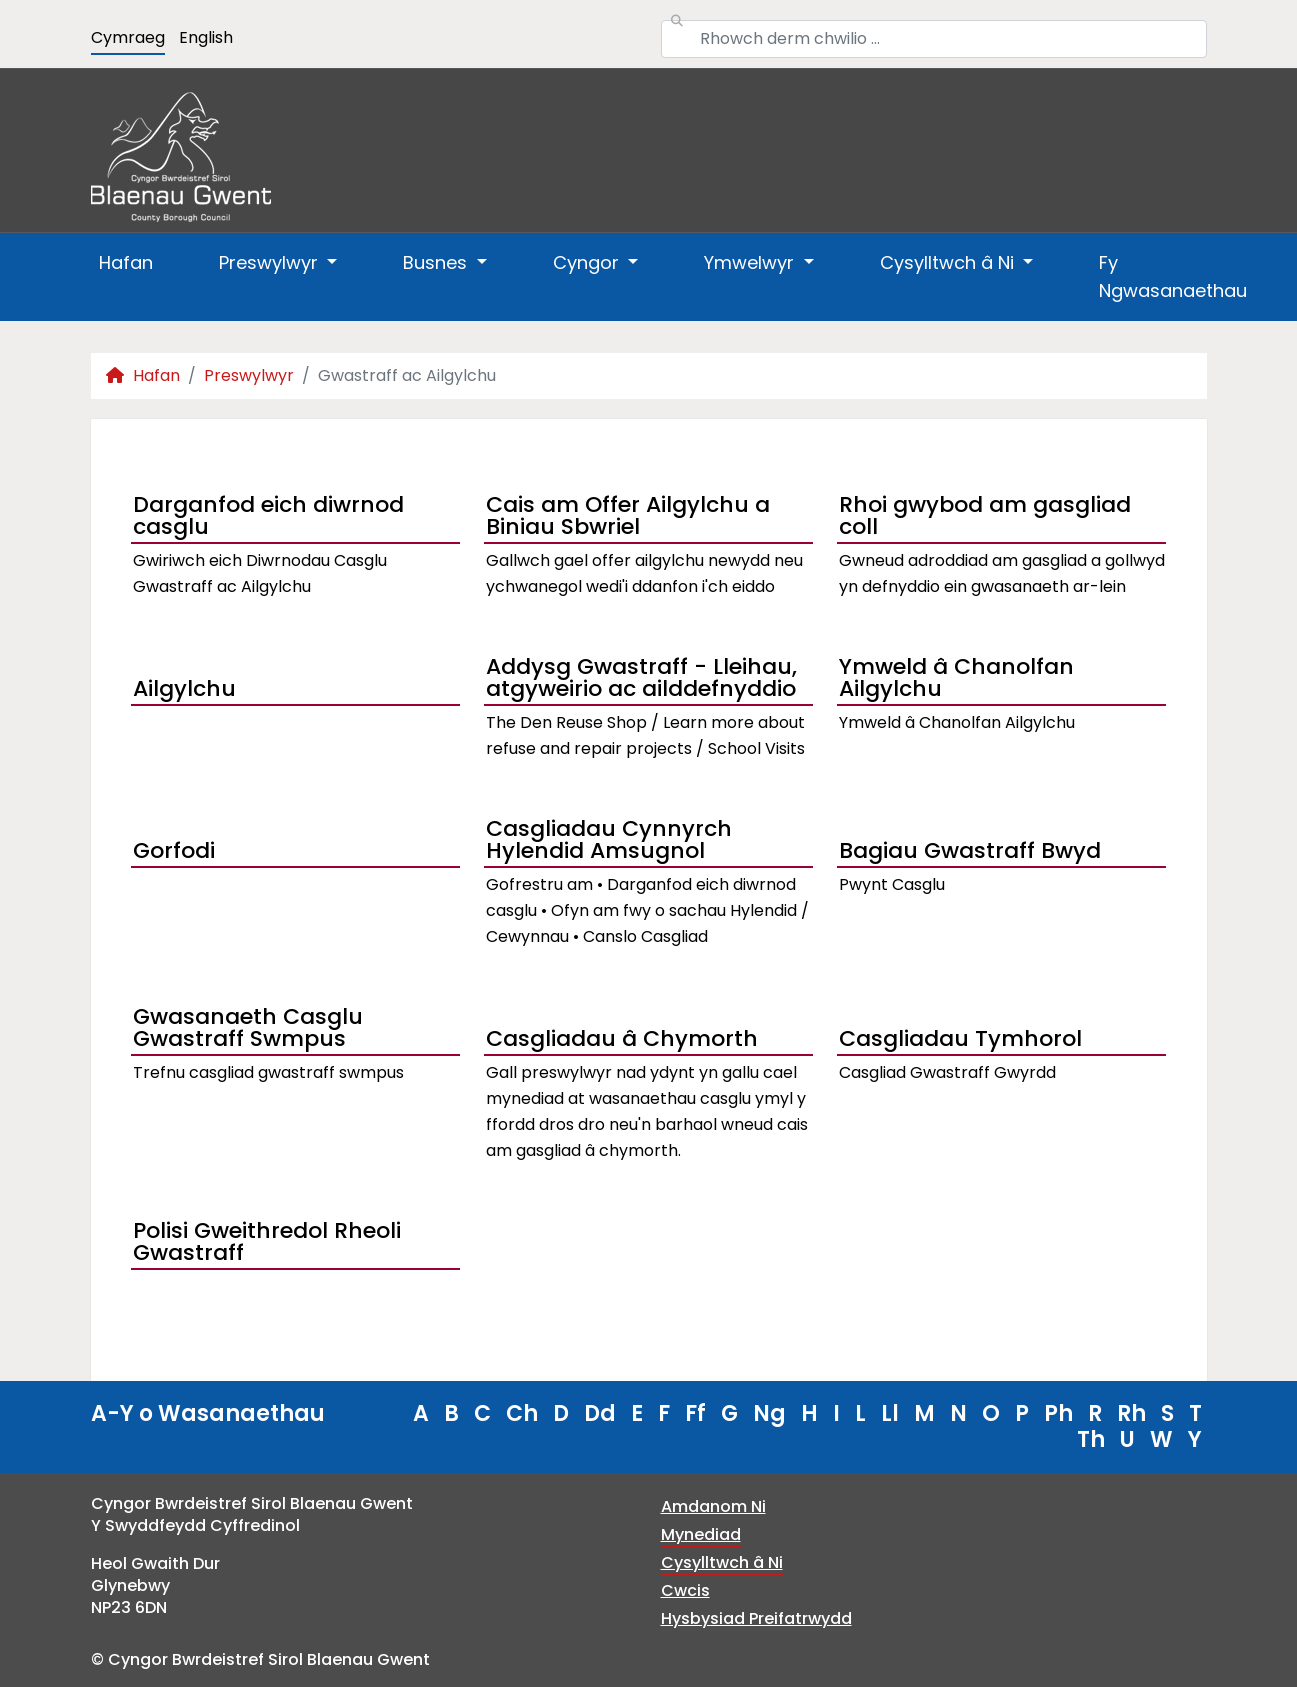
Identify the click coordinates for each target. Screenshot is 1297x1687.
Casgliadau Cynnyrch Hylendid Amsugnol (609, 842)
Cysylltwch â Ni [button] (949, 262)
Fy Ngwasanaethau (1173, 276)
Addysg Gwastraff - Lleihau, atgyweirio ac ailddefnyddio (641, 680)
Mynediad (701, 1534)
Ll (890, 1413)
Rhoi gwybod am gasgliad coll (985, 518)
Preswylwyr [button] (271, 262)
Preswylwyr (249, 375)
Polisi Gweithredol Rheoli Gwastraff (267, 1244)
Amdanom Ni (713, 1506)
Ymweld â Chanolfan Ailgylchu (956, 680)
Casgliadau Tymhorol (960, 1038)
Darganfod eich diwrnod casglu (268, 518)
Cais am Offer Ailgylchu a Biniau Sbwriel (628, 518)
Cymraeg (128, 37)
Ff (695, 1413)
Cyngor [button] (588, 262)
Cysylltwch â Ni (722, 1562)
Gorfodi (174, 850)
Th (1091, 1439)
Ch (522, 1413)
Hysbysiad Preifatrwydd (756, 1618)
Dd (600, 1413)
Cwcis (685, 1590)
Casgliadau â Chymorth (622, 1038)
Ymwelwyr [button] (751, 262)
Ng (769, 1413)
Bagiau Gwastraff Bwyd (970, 850)
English (206, 37)
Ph (1058, 1413)
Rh (1131, 1413)
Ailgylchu (184, 688)
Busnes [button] (437, 262)
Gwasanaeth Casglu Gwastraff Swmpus (248, 1030)
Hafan (126, 262)
